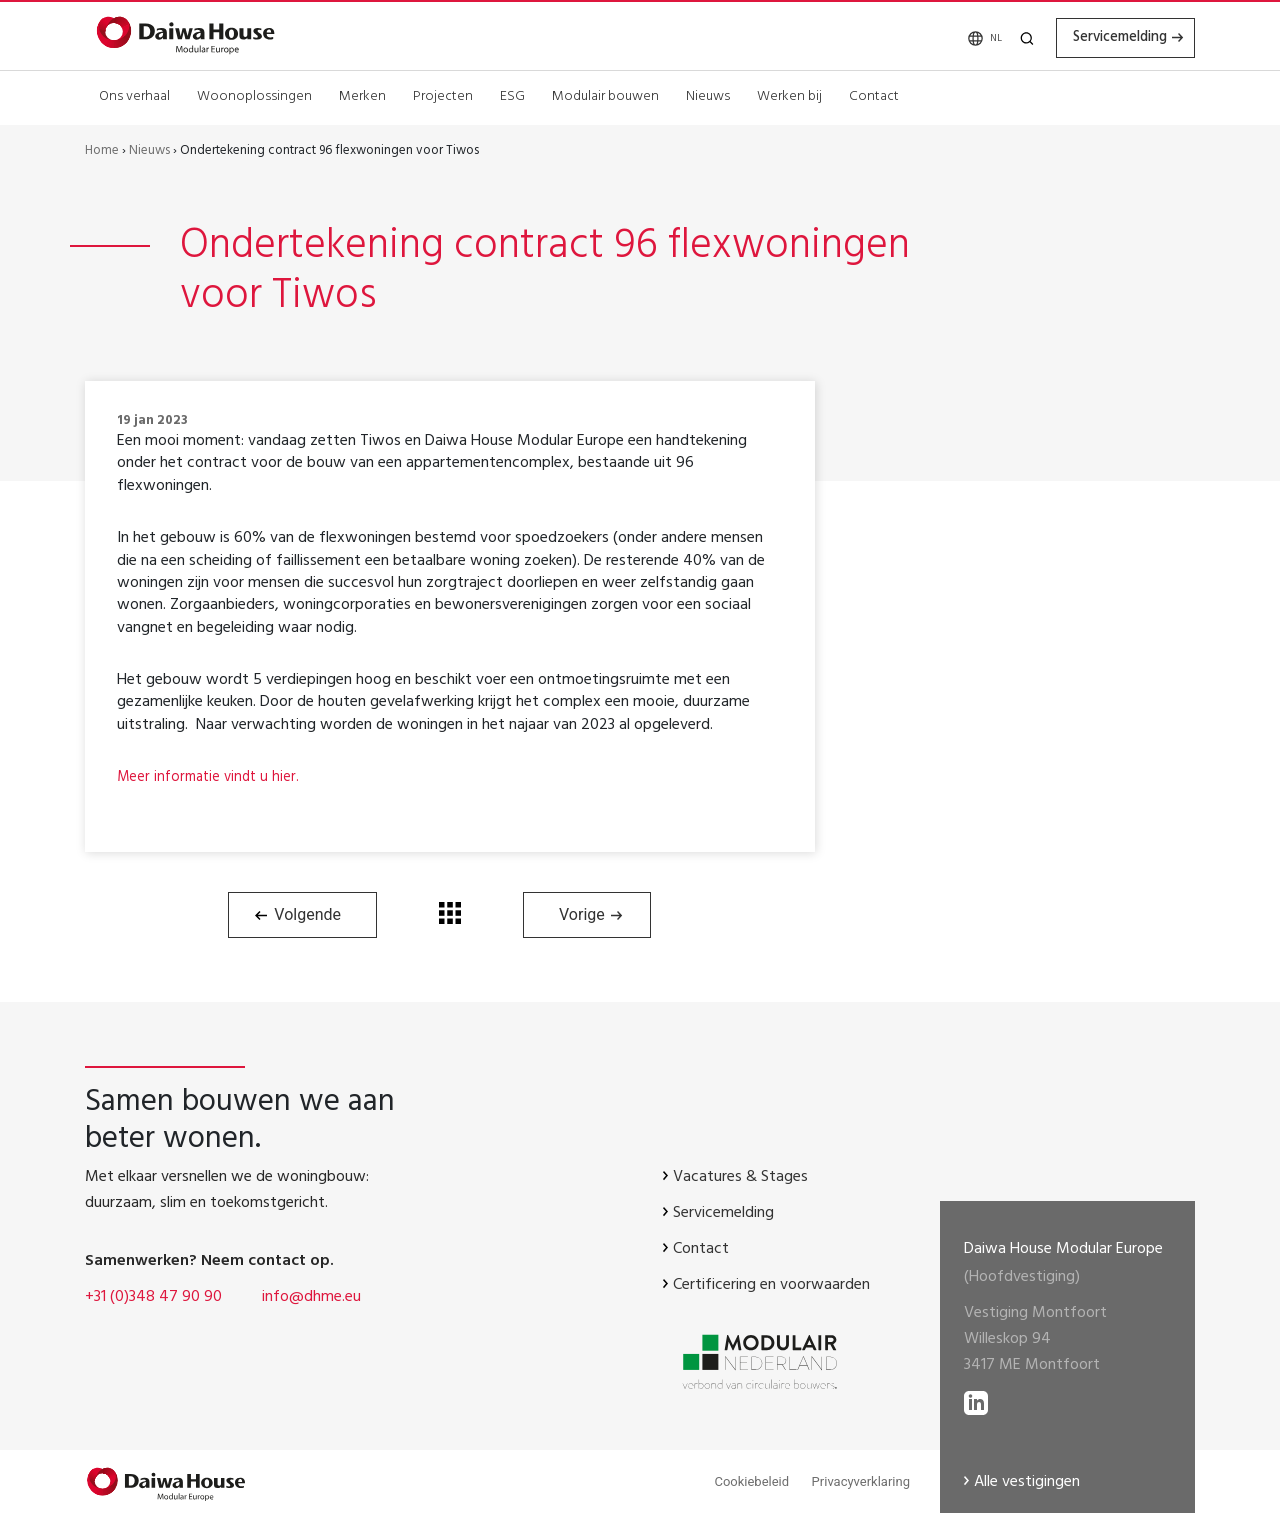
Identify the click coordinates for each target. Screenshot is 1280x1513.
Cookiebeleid (751, 1481)
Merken (362, 94)
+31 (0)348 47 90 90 (153, 1298)
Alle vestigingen (1027, 1483)
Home (102, 152)
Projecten (443, 94)
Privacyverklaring (861, 1481)
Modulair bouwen (605, 94)
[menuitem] (966, 37)
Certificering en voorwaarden (771, 1286)
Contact (874, 94)
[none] (966, 37)
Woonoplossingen (254, 94)
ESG (512, 94)
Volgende (307, 914)
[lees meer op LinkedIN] (976, 1398)
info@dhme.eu (311, 1298)
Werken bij (789, 94)
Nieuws (708, 94)
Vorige (582, 914)
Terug (450, 913)
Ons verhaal (134, 94)
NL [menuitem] (969, 38)
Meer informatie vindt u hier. (213, 778)
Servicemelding (1104, 37)
